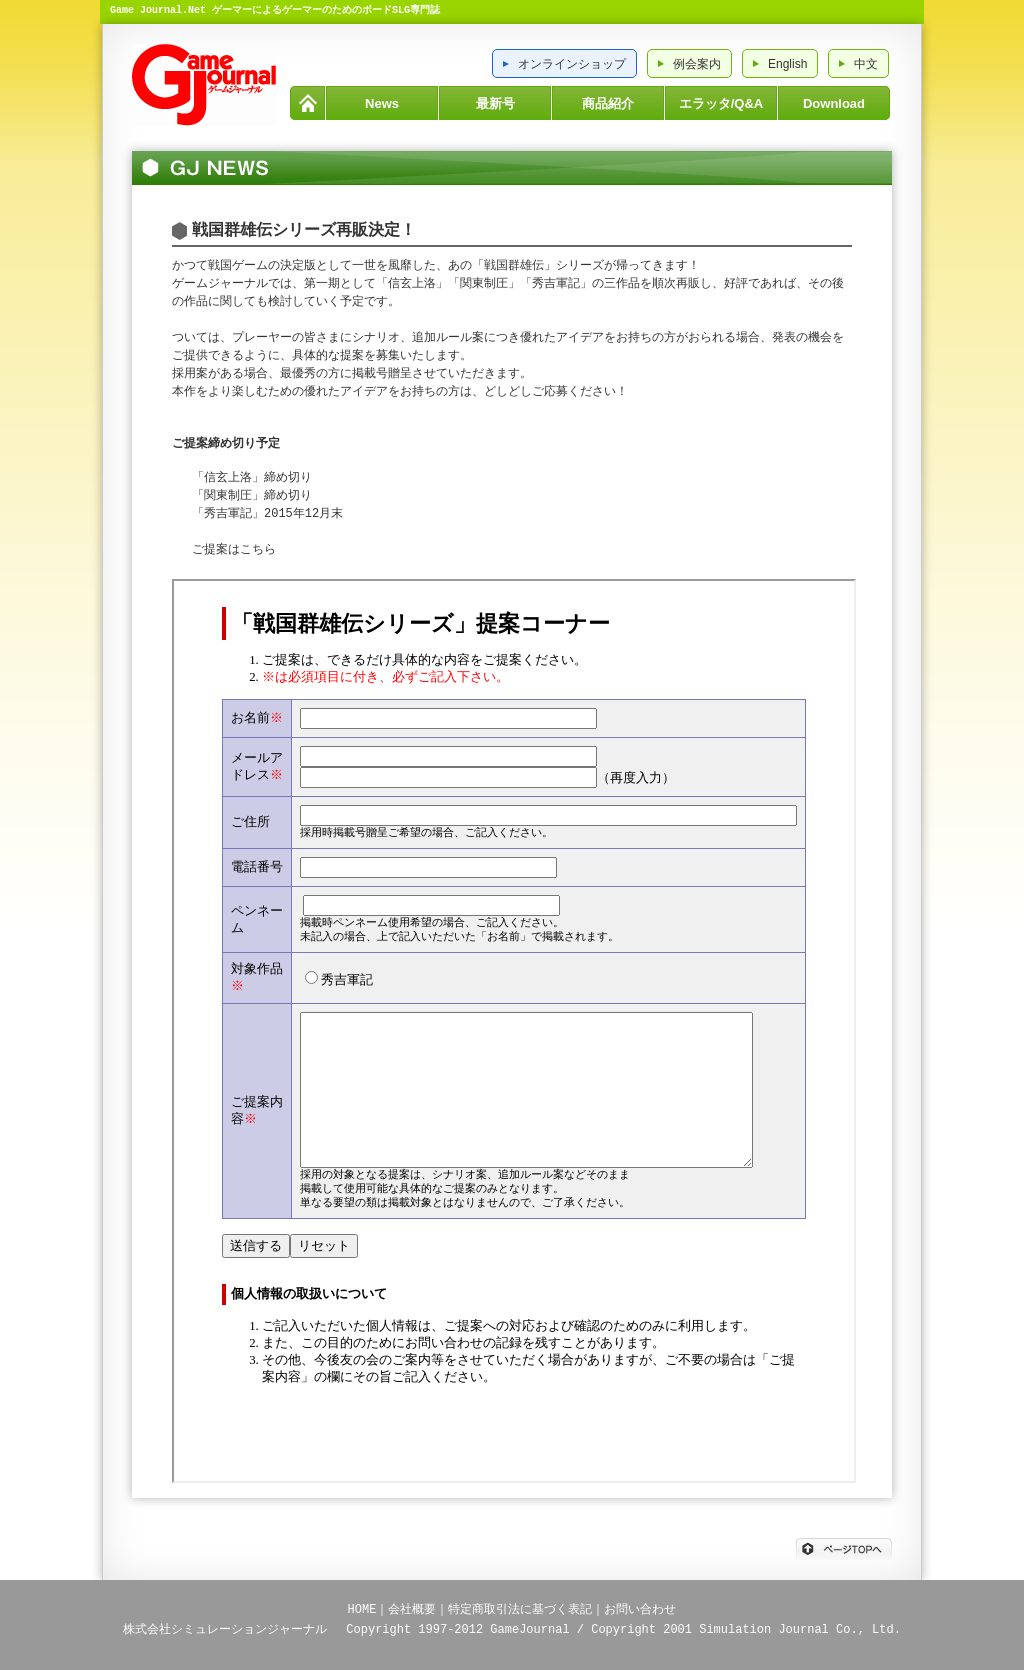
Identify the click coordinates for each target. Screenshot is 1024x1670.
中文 (866, 64)
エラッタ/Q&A (721, 103)
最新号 (495, 103)
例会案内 (697, 64)
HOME (307, 103)
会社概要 (412, 1609)
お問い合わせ (640, 1609)
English (787, 64)
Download (834, 103)
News (382, 103)
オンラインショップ (572, 64)
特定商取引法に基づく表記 (520, 1609)
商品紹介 (608, 103)
